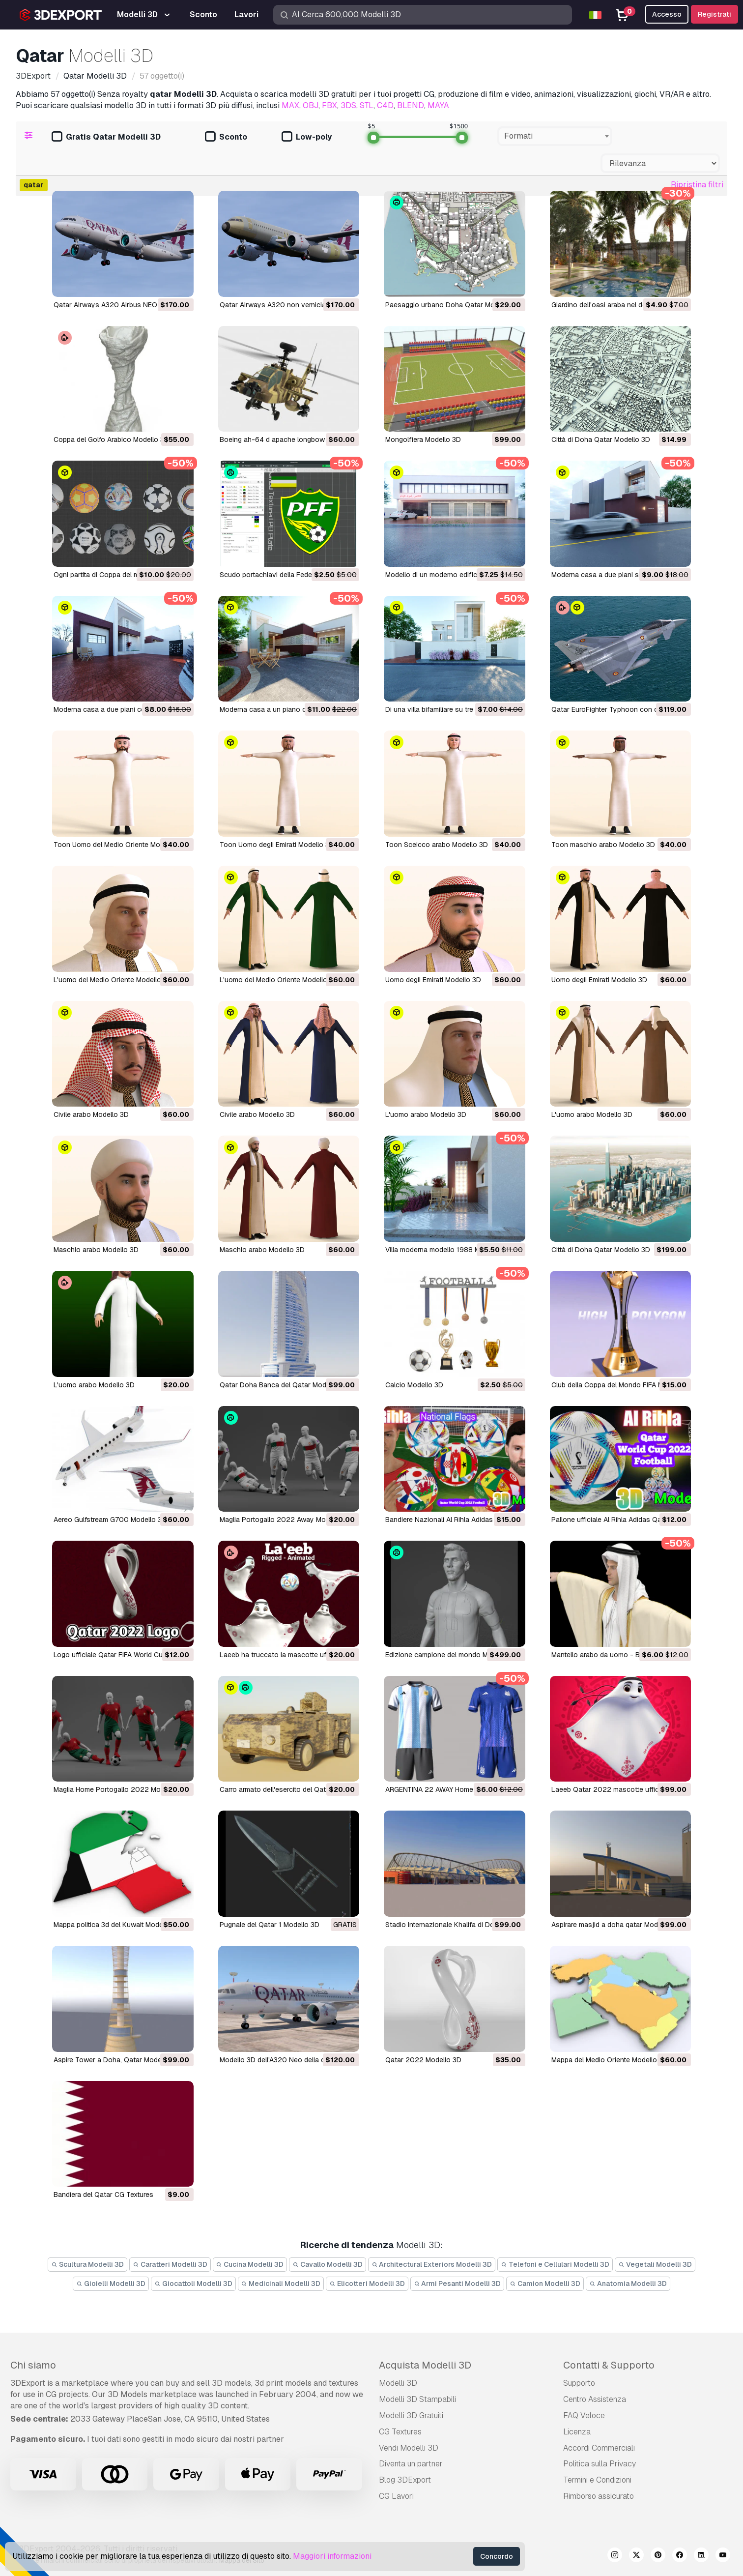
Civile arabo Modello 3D (91, 1114)
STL (366, 105)
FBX (329, 105)
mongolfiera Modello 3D (423, 439)
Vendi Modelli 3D (408, 2448)
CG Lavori (396, 2496)
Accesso (667, 14)
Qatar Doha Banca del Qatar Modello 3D (284, 1384)
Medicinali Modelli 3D (281, 2283)
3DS (348, 105)
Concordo (496, 2556)
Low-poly (307, 137)
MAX (290, 105)
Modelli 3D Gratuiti (411, 2415)
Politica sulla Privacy (599, 2464)
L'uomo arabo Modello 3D (425, 1114)
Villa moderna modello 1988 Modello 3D (448, 1249)
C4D (385, 105)
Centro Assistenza (594, 2399)
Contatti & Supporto (609, 2365)
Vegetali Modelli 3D (655, 2264)
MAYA (438, 105)
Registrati (714, 14)
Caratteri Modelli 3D (170, 2264)
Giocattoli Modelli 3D (193, 2283)
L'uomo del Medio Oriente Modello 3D (113, 979)
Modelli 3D (398, 2383)
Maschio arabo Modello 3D (96, 1249)
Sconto (226, 137)
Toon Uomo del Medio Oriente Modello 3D (120, 844)
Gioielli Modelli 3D (110, 2283)
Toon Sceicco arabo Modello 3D (436, 844)
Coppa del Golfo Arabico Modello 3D (111, 439)
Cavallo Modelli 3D (327, 2264)
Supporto (579, 2383)
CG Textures (400, 2432)
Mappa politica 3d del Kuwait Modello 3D (117, 1924)
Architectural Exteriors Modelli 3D (432, 2264)
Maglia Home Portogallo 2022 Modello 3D (120, 1789)
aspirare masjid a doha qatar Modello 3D (615, 1924)
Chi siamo (33, 2365)
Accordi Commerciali (599, 2448)
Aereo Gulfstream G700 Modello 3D (110, 1519)
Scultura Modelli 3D (87, 2264)
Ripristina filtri (697, 184)
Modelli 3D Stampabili (417, 2399)
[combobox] (554, 136)
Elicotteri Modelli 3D (367, 2283)
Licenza (577, 2432)
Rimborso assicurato (598, 2496)
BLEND (410, 105)
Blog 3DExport (405, 2480)
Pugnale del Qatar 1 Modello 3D (269, 1924)
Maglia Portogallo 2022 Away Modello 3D (286, 1519)
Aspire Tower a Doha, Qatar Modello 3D (117, 2059)
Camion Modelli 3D (545, 2283)
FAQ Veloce (584, 2415)
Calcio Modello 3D (414, 1384)
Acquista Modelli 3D (425, 2365)
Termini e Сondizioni (597, 2480)
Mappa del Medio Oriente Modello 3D (609, 2059)
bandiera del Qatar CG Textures (103, 2194)
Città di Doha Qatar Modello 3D (600, 439)
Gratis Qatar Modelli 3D (106, 137)
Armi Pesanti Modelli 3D (457, 2283)
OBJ (310, 105)
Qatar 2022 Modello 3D (423, 2059)
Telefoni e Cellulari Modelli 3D (555, 2264)
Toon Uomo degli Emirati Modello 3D (277, 844)
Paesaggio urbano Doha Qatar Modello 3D (453, 304)
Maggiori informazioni (332, 2556)
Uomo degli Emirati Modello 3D (433, 979)
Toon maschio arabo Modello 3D (603, 844)
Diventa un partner (411, 2464)
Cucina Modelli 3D (250, 2264)
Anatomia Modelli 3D (628, 2283)
